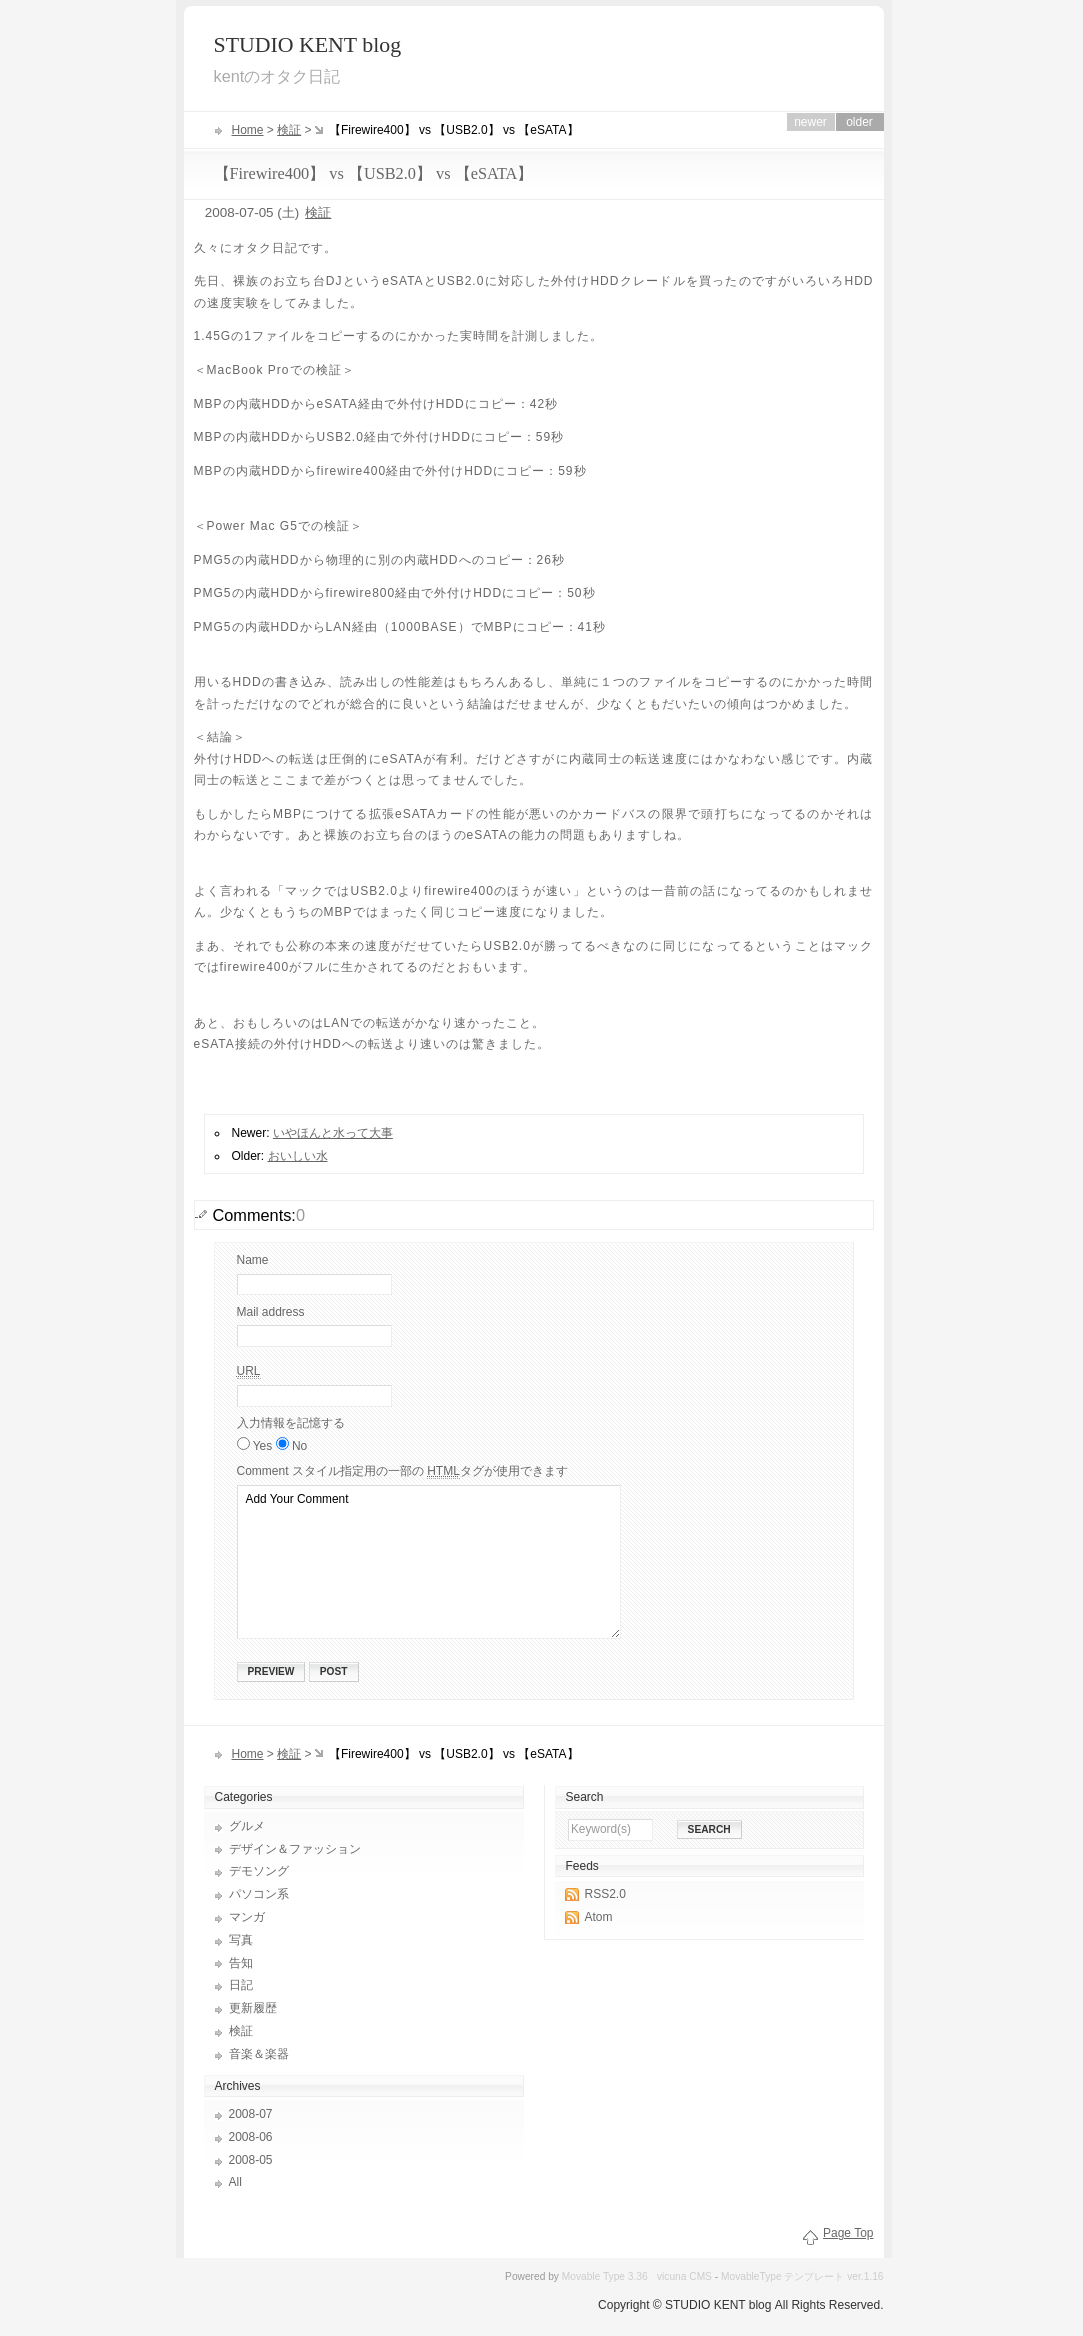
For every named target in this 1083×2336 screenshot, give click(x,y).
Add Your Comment (429, 1562)
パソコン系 (259, 1894)
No (299, 1446)
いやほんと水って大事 (333, 1133)
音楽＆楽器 (259, 2054)
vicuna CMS (684, 2276)
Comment (402, 1471)
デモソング (259, 1871)
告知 (241, 1963)
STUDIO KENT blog (308, 45)
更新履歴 (253, 2008)
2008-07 (251, 2114)
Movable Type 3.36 (605, 2276)
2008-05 (251, 2160)
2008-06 (251, 2137)
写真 (241, 1940)
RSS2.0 (605, 1894)
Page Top (848, 2233)
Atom (599, 1917)
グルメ (247, 1826)
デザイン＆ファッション (295, 1849)
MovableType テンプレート (782, 2276)
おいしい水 (298, 1156)
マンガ (247, 1917)
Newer (810, 122)
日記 (241, 1985)
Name (253, 1260)
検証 (289, 130)
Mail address (271, 1312)
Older (859, 122)
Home (248, 130)
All (235, 2182)
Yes (264, 1446)
